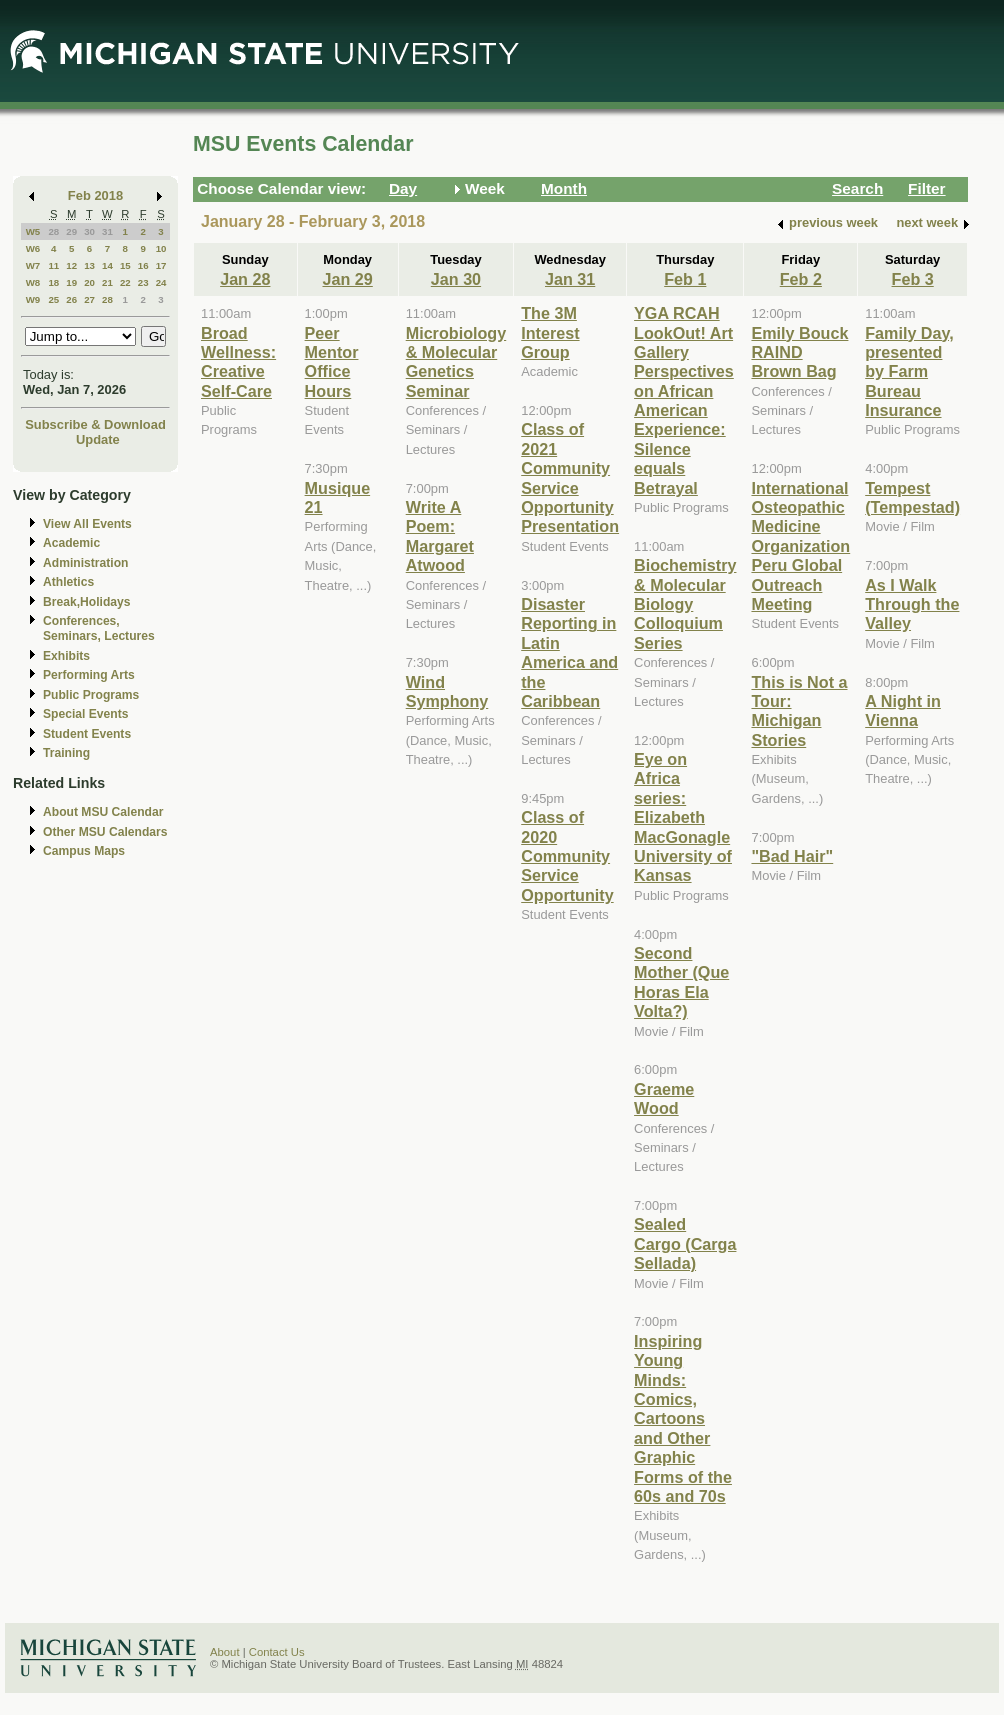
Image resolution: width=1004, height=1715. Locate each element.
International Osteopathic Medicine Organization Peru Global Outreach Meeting (800, 546)
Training (66, 753)
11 (53, 265)
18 (53, 282)
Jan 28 (245, 279)
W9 (33, 299)
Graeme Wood (664, 1098)
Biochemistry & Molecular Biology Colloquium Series (685, 604)
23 (143, 282)
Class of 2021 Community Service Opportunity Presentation (570, 477)
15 (125, 265)
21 (107, 282)
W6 (33, 248)
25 (53, 299)
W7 (33, 265)
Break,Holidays (87, 602)
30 (89, 231)
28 (53, 231)
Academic (71, 543)
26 (71, 299)
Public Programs (91, 695)
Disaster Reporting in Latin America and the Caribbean (569, 652)
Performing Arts (89, 675)
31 (107, 231)
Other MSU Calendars (105, 832)
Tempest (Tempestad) (912, 497)
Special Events (85, 714)
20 (89, 282)
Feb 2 (801, 279)
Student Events (87, 734)
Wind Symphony (447, 691)
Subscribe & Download (95, 424)
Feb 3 (913, 279)
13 (89, 265)
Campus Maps (84, 851)
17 (161, 265)
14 (107, 265)
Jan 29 (347, 279)
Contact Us (277, 1652)
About (225, 1652)
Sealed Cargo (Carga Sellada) (685, 1243)
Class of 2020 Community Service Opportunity (567, 856)
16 (143, 265)
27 (89, 299)
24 (161, 282)
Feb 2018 (95, 195)
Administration (85, 563)
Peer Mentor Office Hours (332, 362)
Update (98, 439)
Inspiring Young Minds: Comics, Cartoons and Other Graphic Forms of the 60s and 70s (683, 1418)
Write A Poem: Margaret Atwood (440, 536)
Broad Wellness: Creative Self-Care (238, 362)
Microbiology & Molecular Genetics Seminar (456, 362)
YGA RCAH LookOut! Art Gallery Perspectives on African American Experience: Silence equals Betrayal (684, 400)
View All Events (87, 524)
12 (71, 265)
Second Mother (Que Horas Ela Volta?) (681, 982)
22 (125, 282)
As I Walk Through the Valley (912, 604)
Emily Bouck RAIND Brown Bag (799, 352)
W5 (33, 231)
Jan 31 (570, 279)
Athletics (68, 582)
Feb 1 (685, 279)
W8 (33, 282)
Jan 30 (456, 279)
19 (71, 282)
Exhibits (66, 656)
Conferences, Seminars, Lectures (99, 628)
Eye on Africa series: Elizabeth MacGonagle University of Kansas (683, 817)
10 (161, 248)
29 (71, 231)
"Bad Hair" (792, 856)
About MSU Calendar (103, 812)
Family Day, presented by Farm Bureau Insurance (909, 372)
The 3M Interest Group (550, 332)
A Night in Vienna (903, 710)
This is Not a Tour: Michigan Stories (799, 711)
